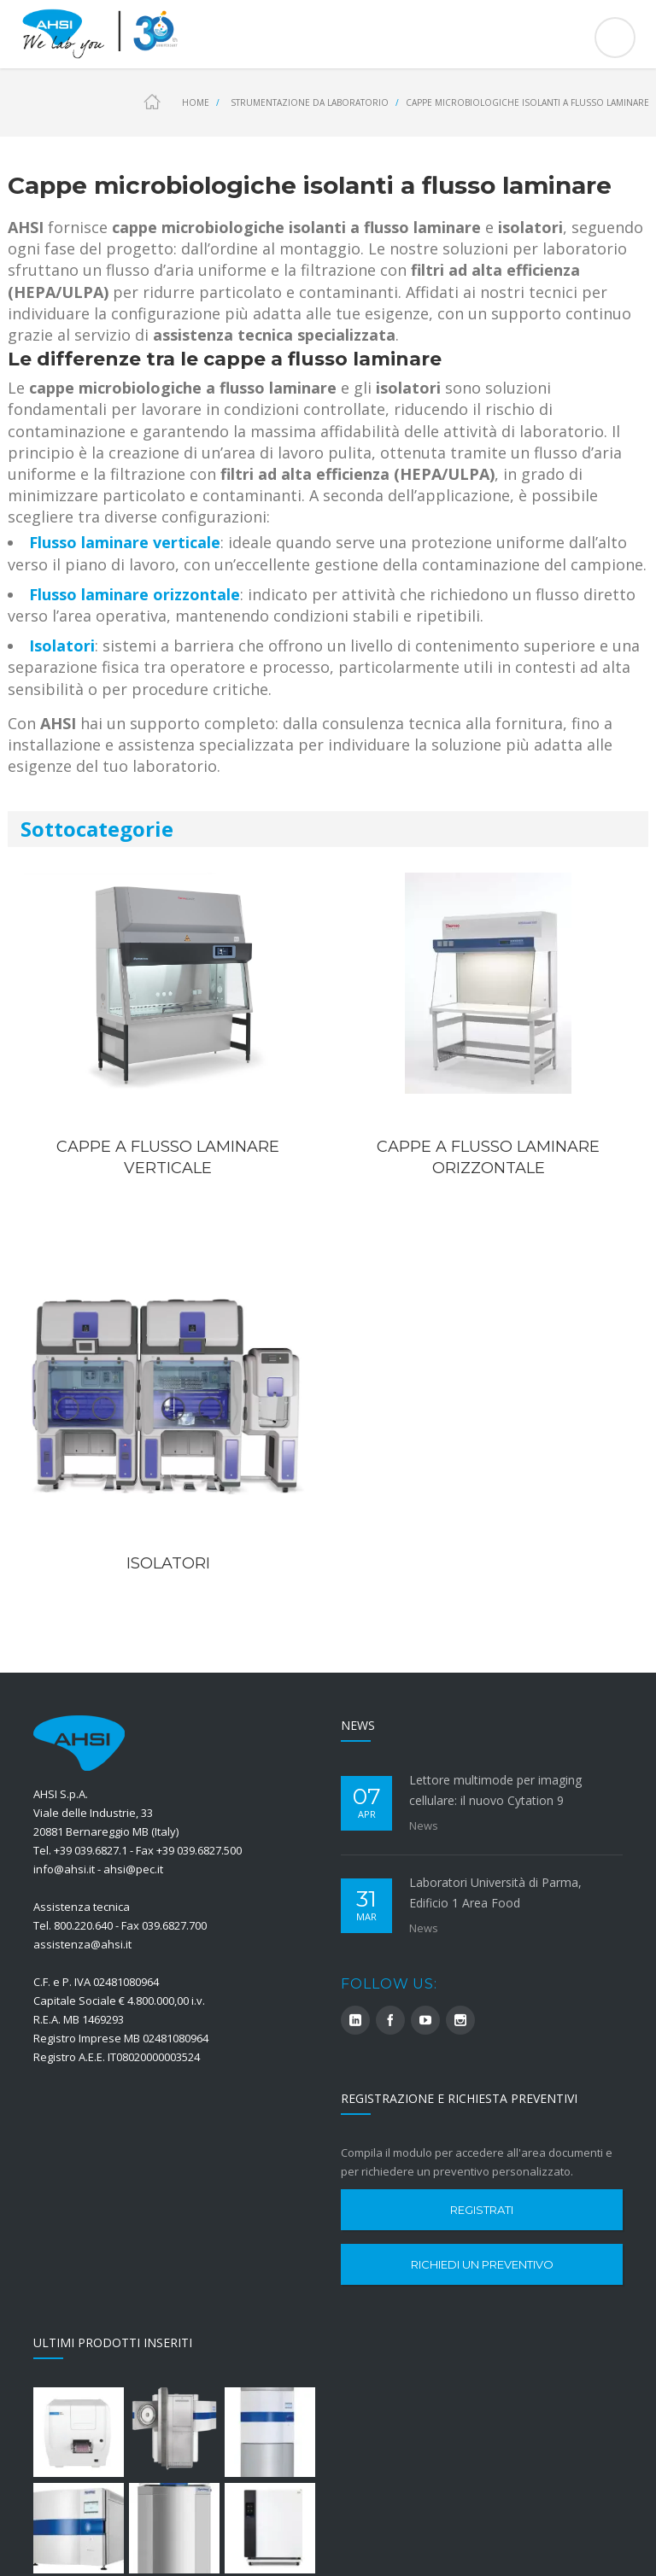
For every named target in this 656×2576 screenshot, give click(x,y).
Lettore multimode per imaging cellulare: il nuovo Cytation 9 (495, 1790)
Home (195, 102)
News (423, 1825)
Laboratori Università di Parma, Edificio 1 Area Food (495, 1892)
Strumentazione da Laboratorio (310, 102)
